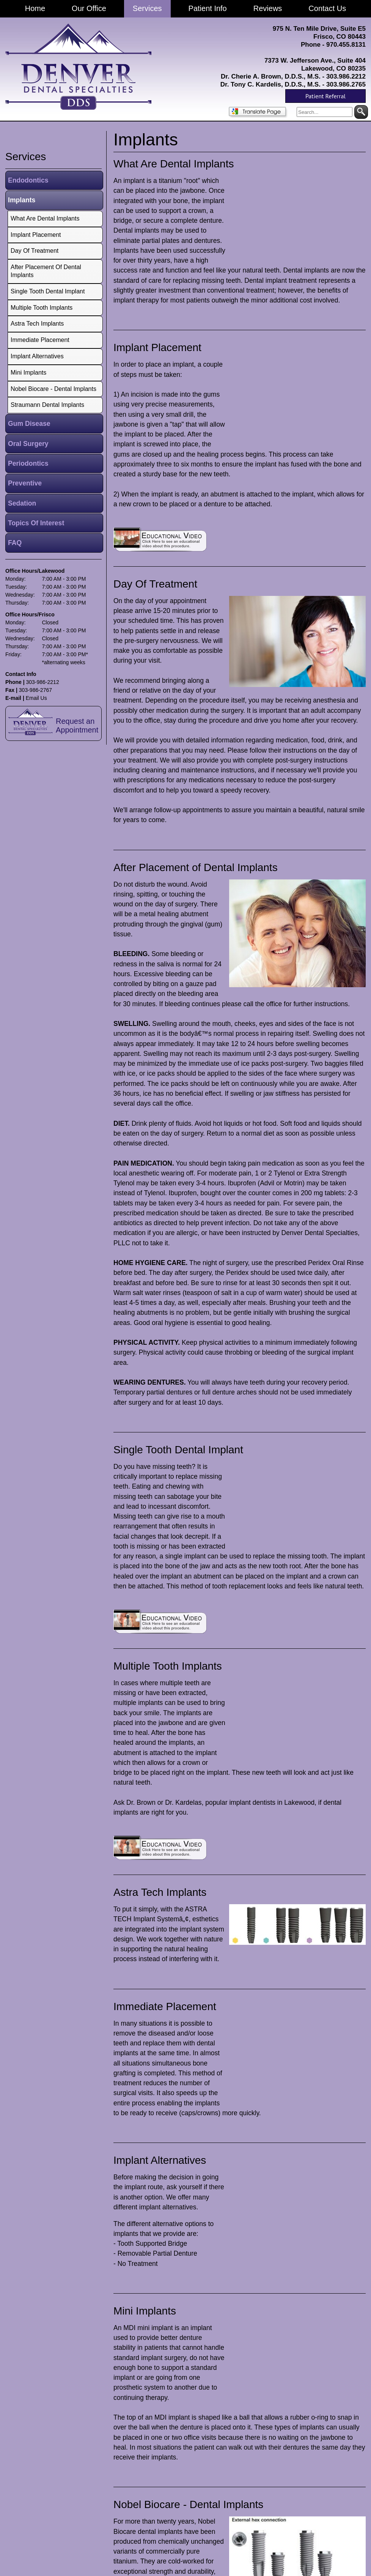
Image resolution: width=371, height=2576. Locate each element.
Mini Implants (144, 2311)
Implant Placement (157, 347)
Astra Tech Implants (159, 1892)
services (25, 156)
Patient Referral (325, 96)
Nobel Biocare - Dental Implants (188, 2504)
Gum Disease (29, 423)
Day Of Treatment (155, 584)
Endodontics (28, 180)
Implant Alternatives (159, 2160)
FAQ (15, 543)
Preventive (25, 483)
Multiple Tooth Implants (167, 1666)
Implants (21, 200)
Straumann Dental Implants (47, 405)
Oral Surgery (28, 443)
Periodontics (28, 463)
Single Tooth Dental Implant (178, 1450)
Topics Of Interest (36, 523)
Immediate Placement (164, 2006)
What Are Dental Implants (173, 164)
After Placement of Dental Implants (195, 867)
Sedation (22, 503)
